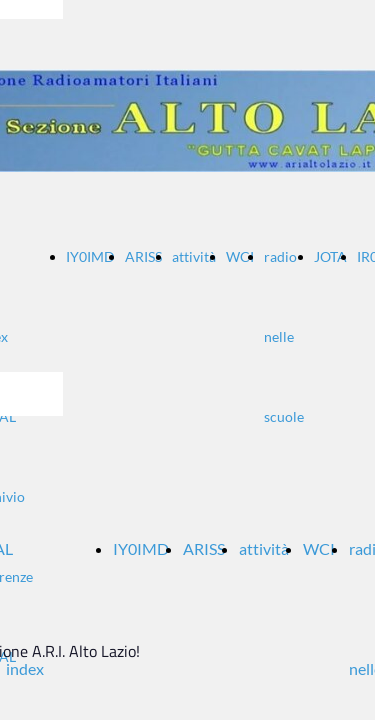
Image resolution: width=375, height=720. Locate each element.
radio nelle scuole (284, 336)
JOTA (330, 256)
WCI (240, 256)
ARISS (143, 256)
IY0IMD (90, 256)
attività (194, 256)
